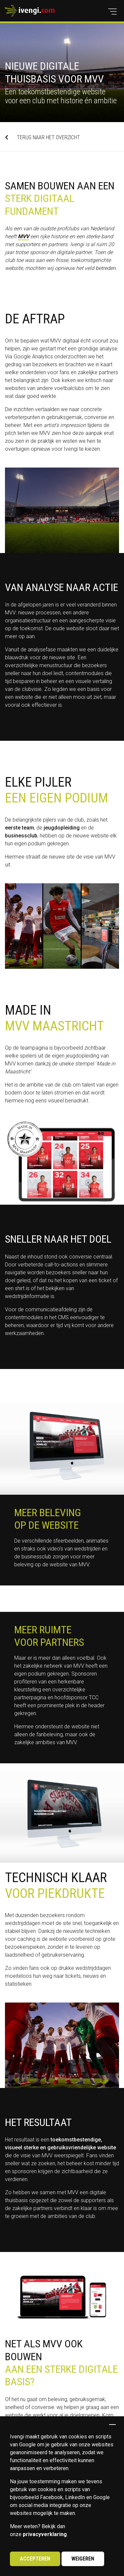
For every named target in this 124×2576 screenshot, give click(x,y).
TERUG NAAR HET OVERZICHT (42, 137)
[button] (112, 11)
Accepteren (35, 2559)
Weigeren (82, 2559)
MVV (23, 236)
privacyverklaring (45, 2534)
